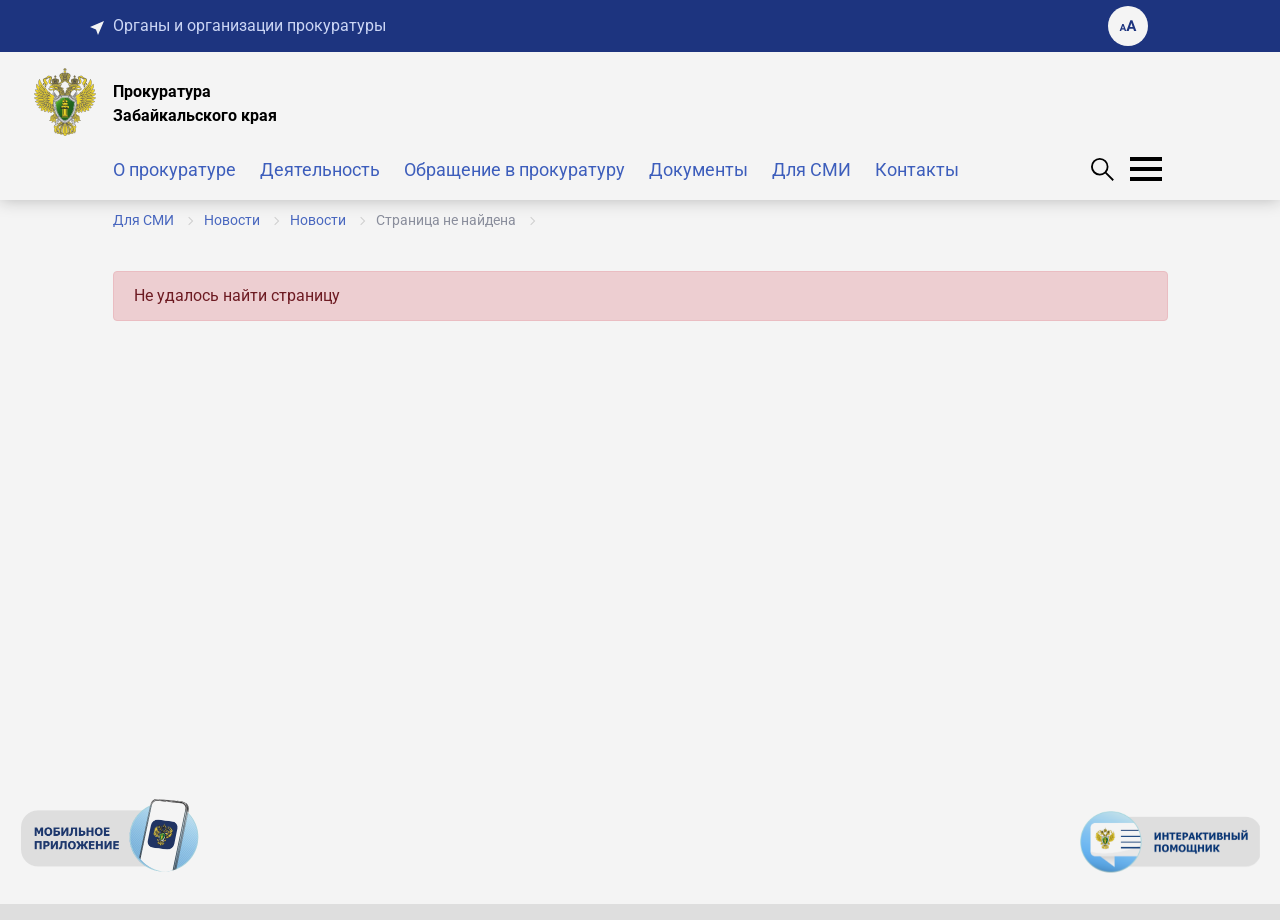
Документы (698, 169)
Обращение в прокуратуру (514, 169)
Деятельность (320, 169)
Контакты (917, 169)
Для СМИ (811, 169)
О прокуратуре (174, 169)
